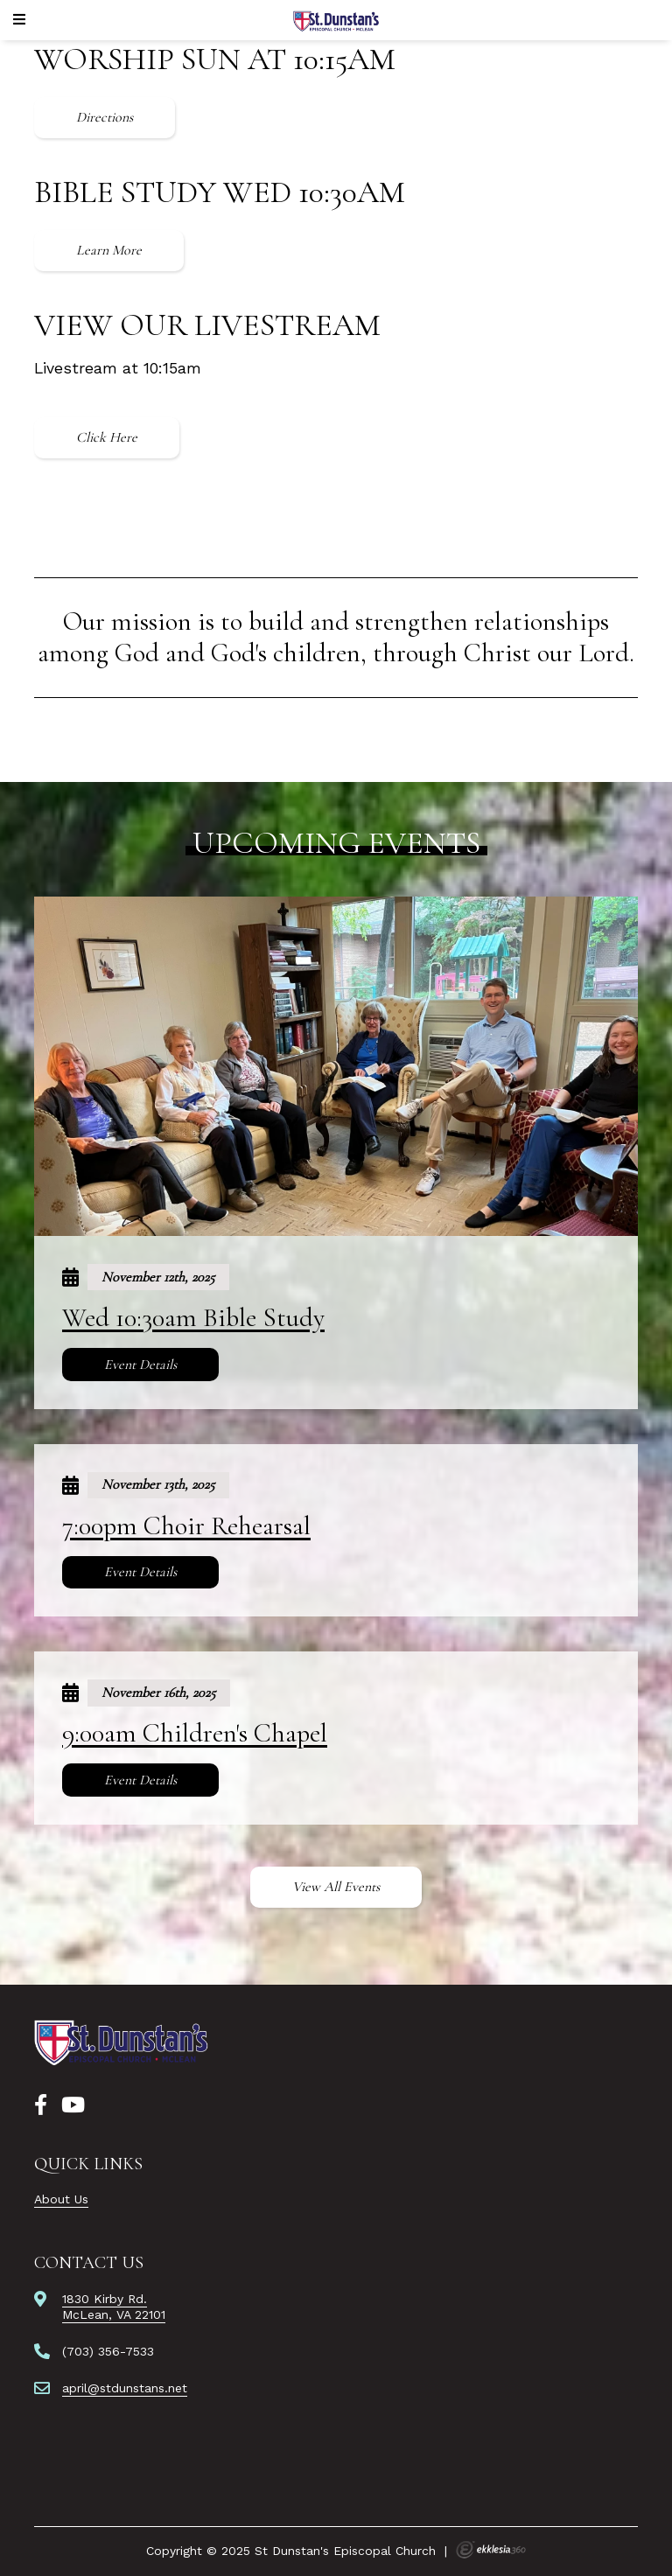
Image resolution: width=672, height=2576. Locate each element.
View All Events (336, 1886)
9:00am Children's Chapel (194, 1733)
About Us (61, 2199)
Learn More (109, 250)
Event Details (140, 1364)
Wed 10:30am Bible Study (193, 1318)
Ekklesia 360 (491, 2550)
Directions (104, 117)
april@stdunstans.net (124, 2388)
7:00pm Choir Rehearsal (186, 1526)
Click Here (106, 437)
